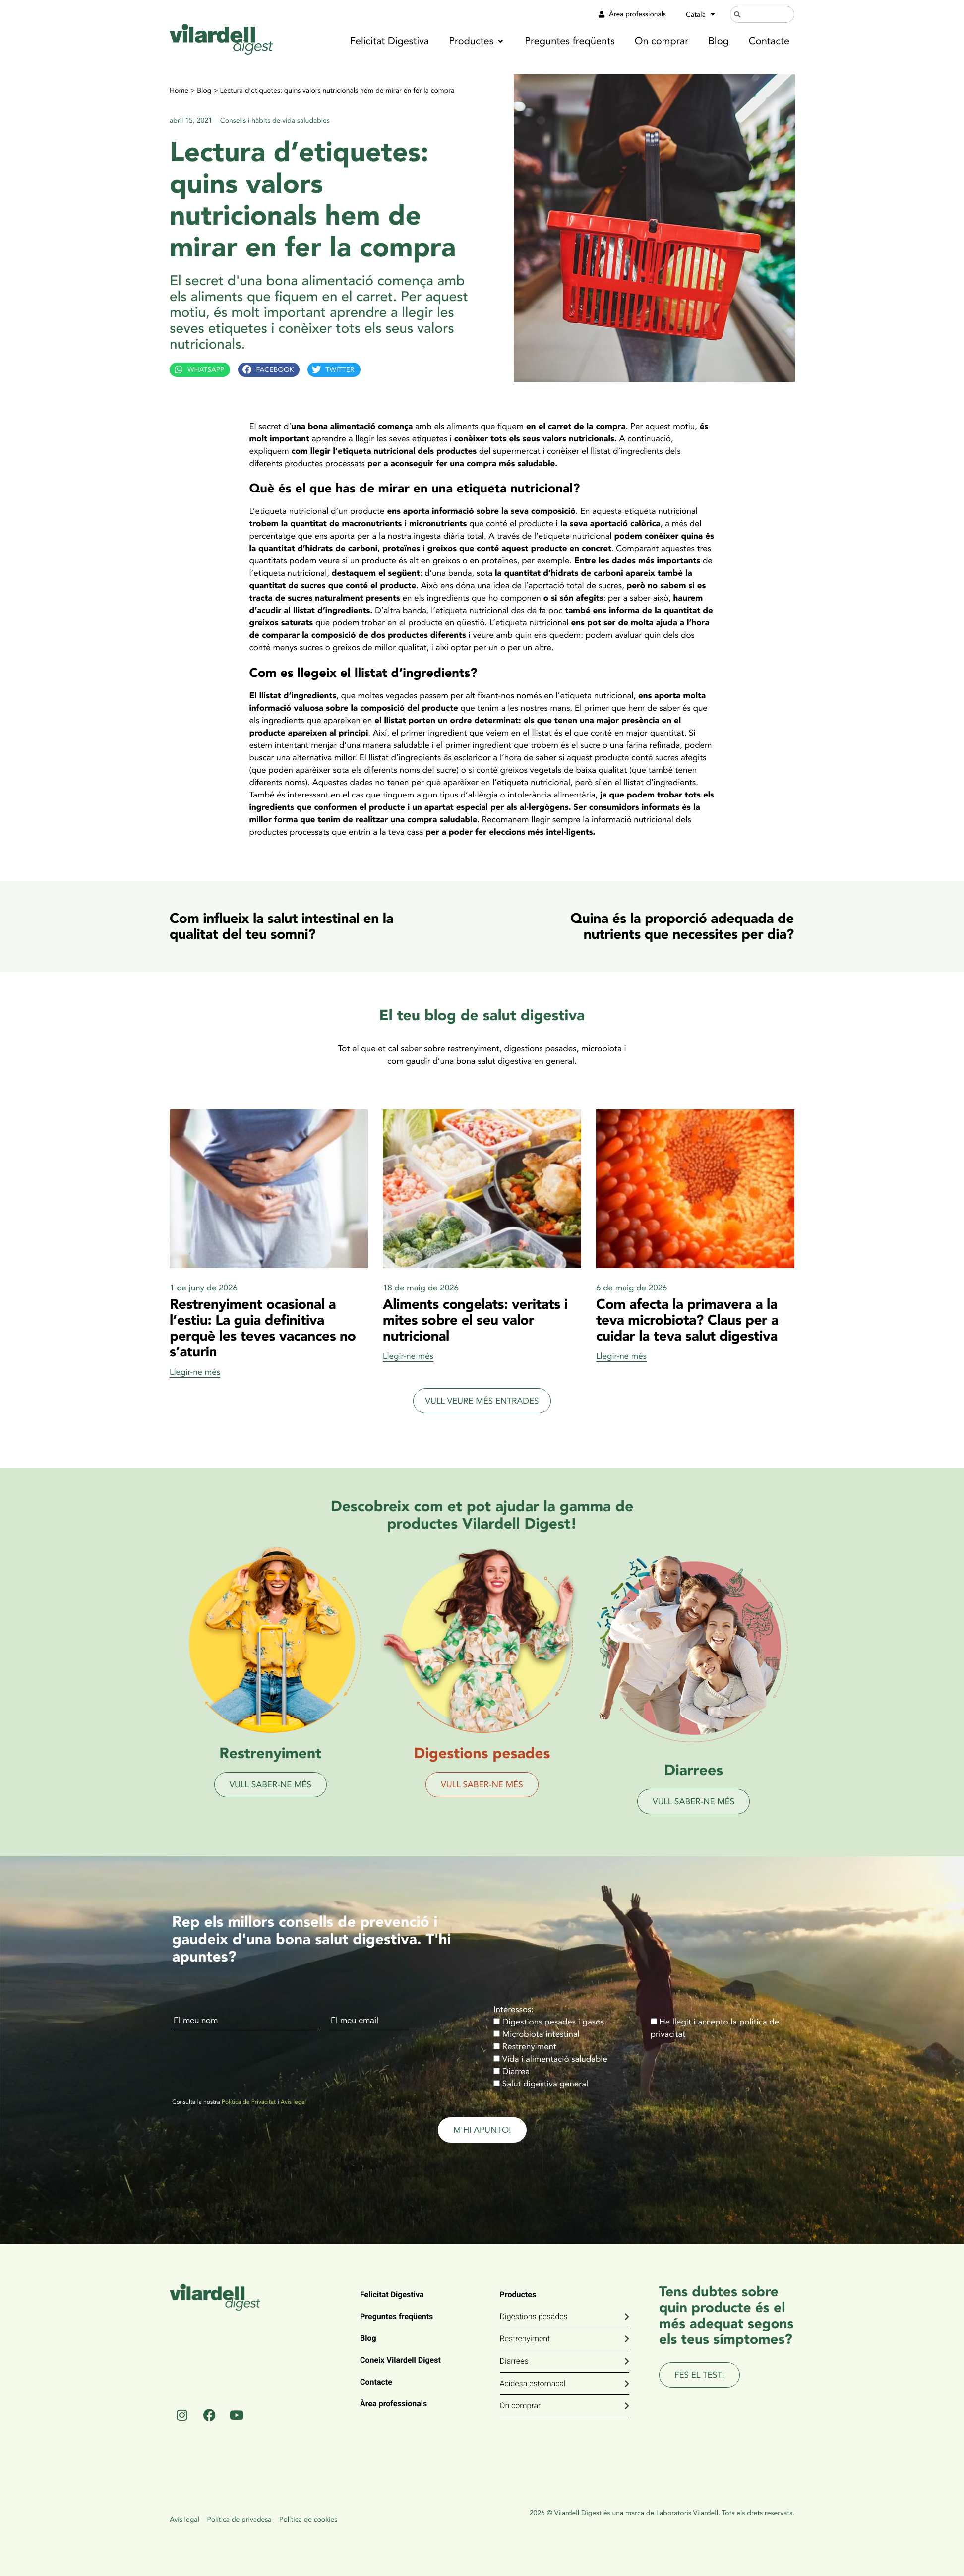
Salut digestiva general (545, 2084)
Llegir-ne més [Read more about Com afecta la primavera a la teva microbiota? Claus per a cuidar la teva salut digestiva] (621, 1356)
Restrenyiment (529, 2046)
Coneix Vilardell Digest (400, 2360)
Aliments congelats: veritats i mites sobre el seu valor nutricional (475, 1320)
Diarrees (514, 2361)
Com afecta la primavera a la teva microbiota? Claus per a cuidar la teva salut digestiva (687, 1320)
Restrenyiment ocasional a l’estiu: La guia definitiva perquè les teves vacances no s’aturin (263, 1327)
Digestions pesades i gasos (553, 2022)
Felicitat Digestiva (392, 2294)
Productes (518, 2294)
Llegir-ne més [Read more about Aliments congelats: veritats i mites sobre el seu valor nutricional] (408, 1356)
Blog (204, 90)
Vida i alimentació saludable (554, 2059)
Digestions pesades (534, 2316)
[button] (477, 41)
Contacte (376, 2382)
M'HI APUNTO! (482, 2130)
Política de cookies (308, 2519)
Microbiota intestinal (541, 2034)
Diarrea (516, 2071)
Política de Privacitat (249, 2102)
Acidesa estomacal (533, 2383)
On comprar (520, 2405)
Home (179, 90)
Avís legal (293, 2102)
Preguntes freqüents (396, 2316)
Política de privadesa (239, 2519)
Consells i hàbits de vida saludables (275, 120)
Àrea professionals (393, 2403)
